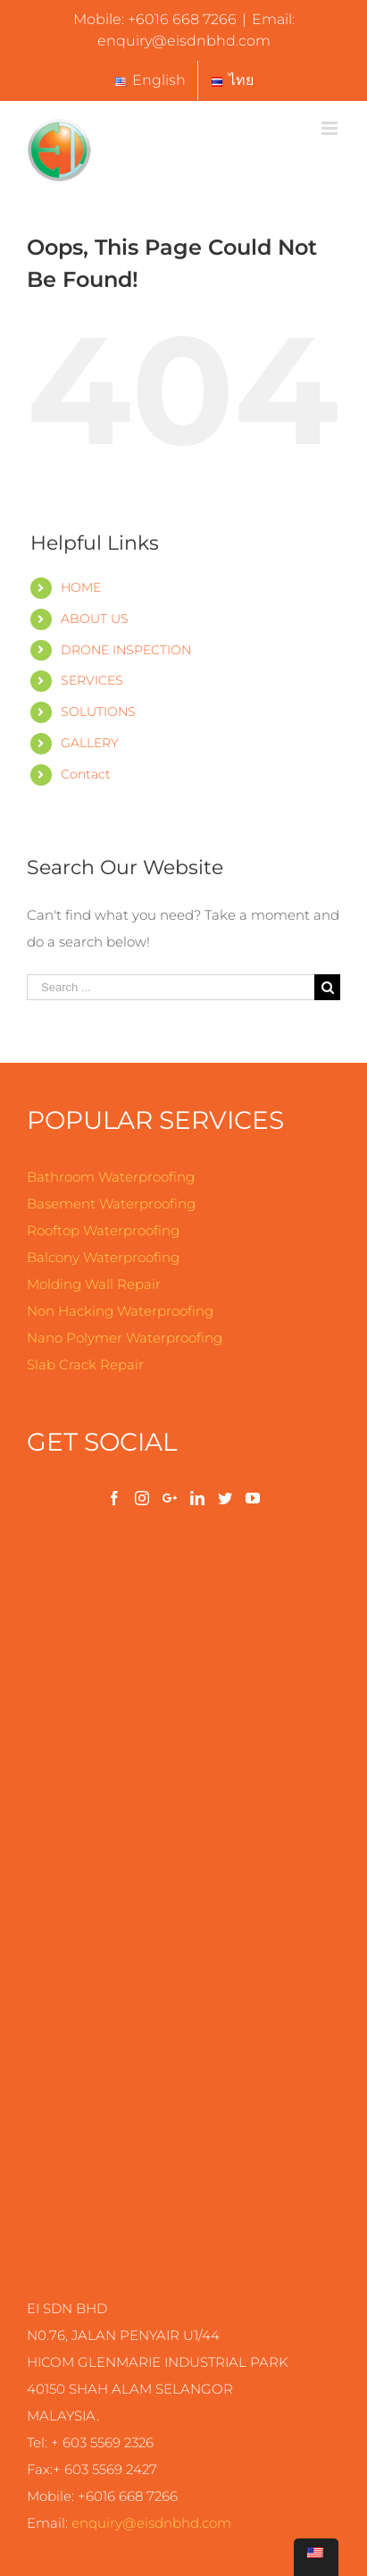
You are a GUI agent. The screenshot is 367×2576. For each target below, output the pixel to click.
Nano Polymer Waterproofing (124, 1337)
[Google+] (170, 1498)
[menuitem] (149, 80)
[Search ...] (170, 987)
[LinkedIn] (197, 1498)
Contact (86, 774)
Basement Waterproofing (111, 1203)
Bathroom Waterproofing (111, 1176)
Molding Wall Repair (94, 1283)
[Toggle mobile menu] (330, 128)
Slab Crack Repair (85, 1364)
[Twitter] (225, 1498)
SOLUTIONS (98, 711)
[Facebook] (114, 1498)
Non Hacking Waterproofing (120, 1310)
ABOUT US (95, 618)
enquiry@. (151, 2522)
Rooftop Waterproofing (103, 1230)
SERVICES (92, 680)
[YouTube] (253, 1498)
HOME (81, 587)
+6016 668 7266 (182, 19)
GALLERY (90, 743)
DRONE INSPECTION (126, 650)
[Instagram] (142, 1498)
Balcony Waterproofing (103, 1257)
